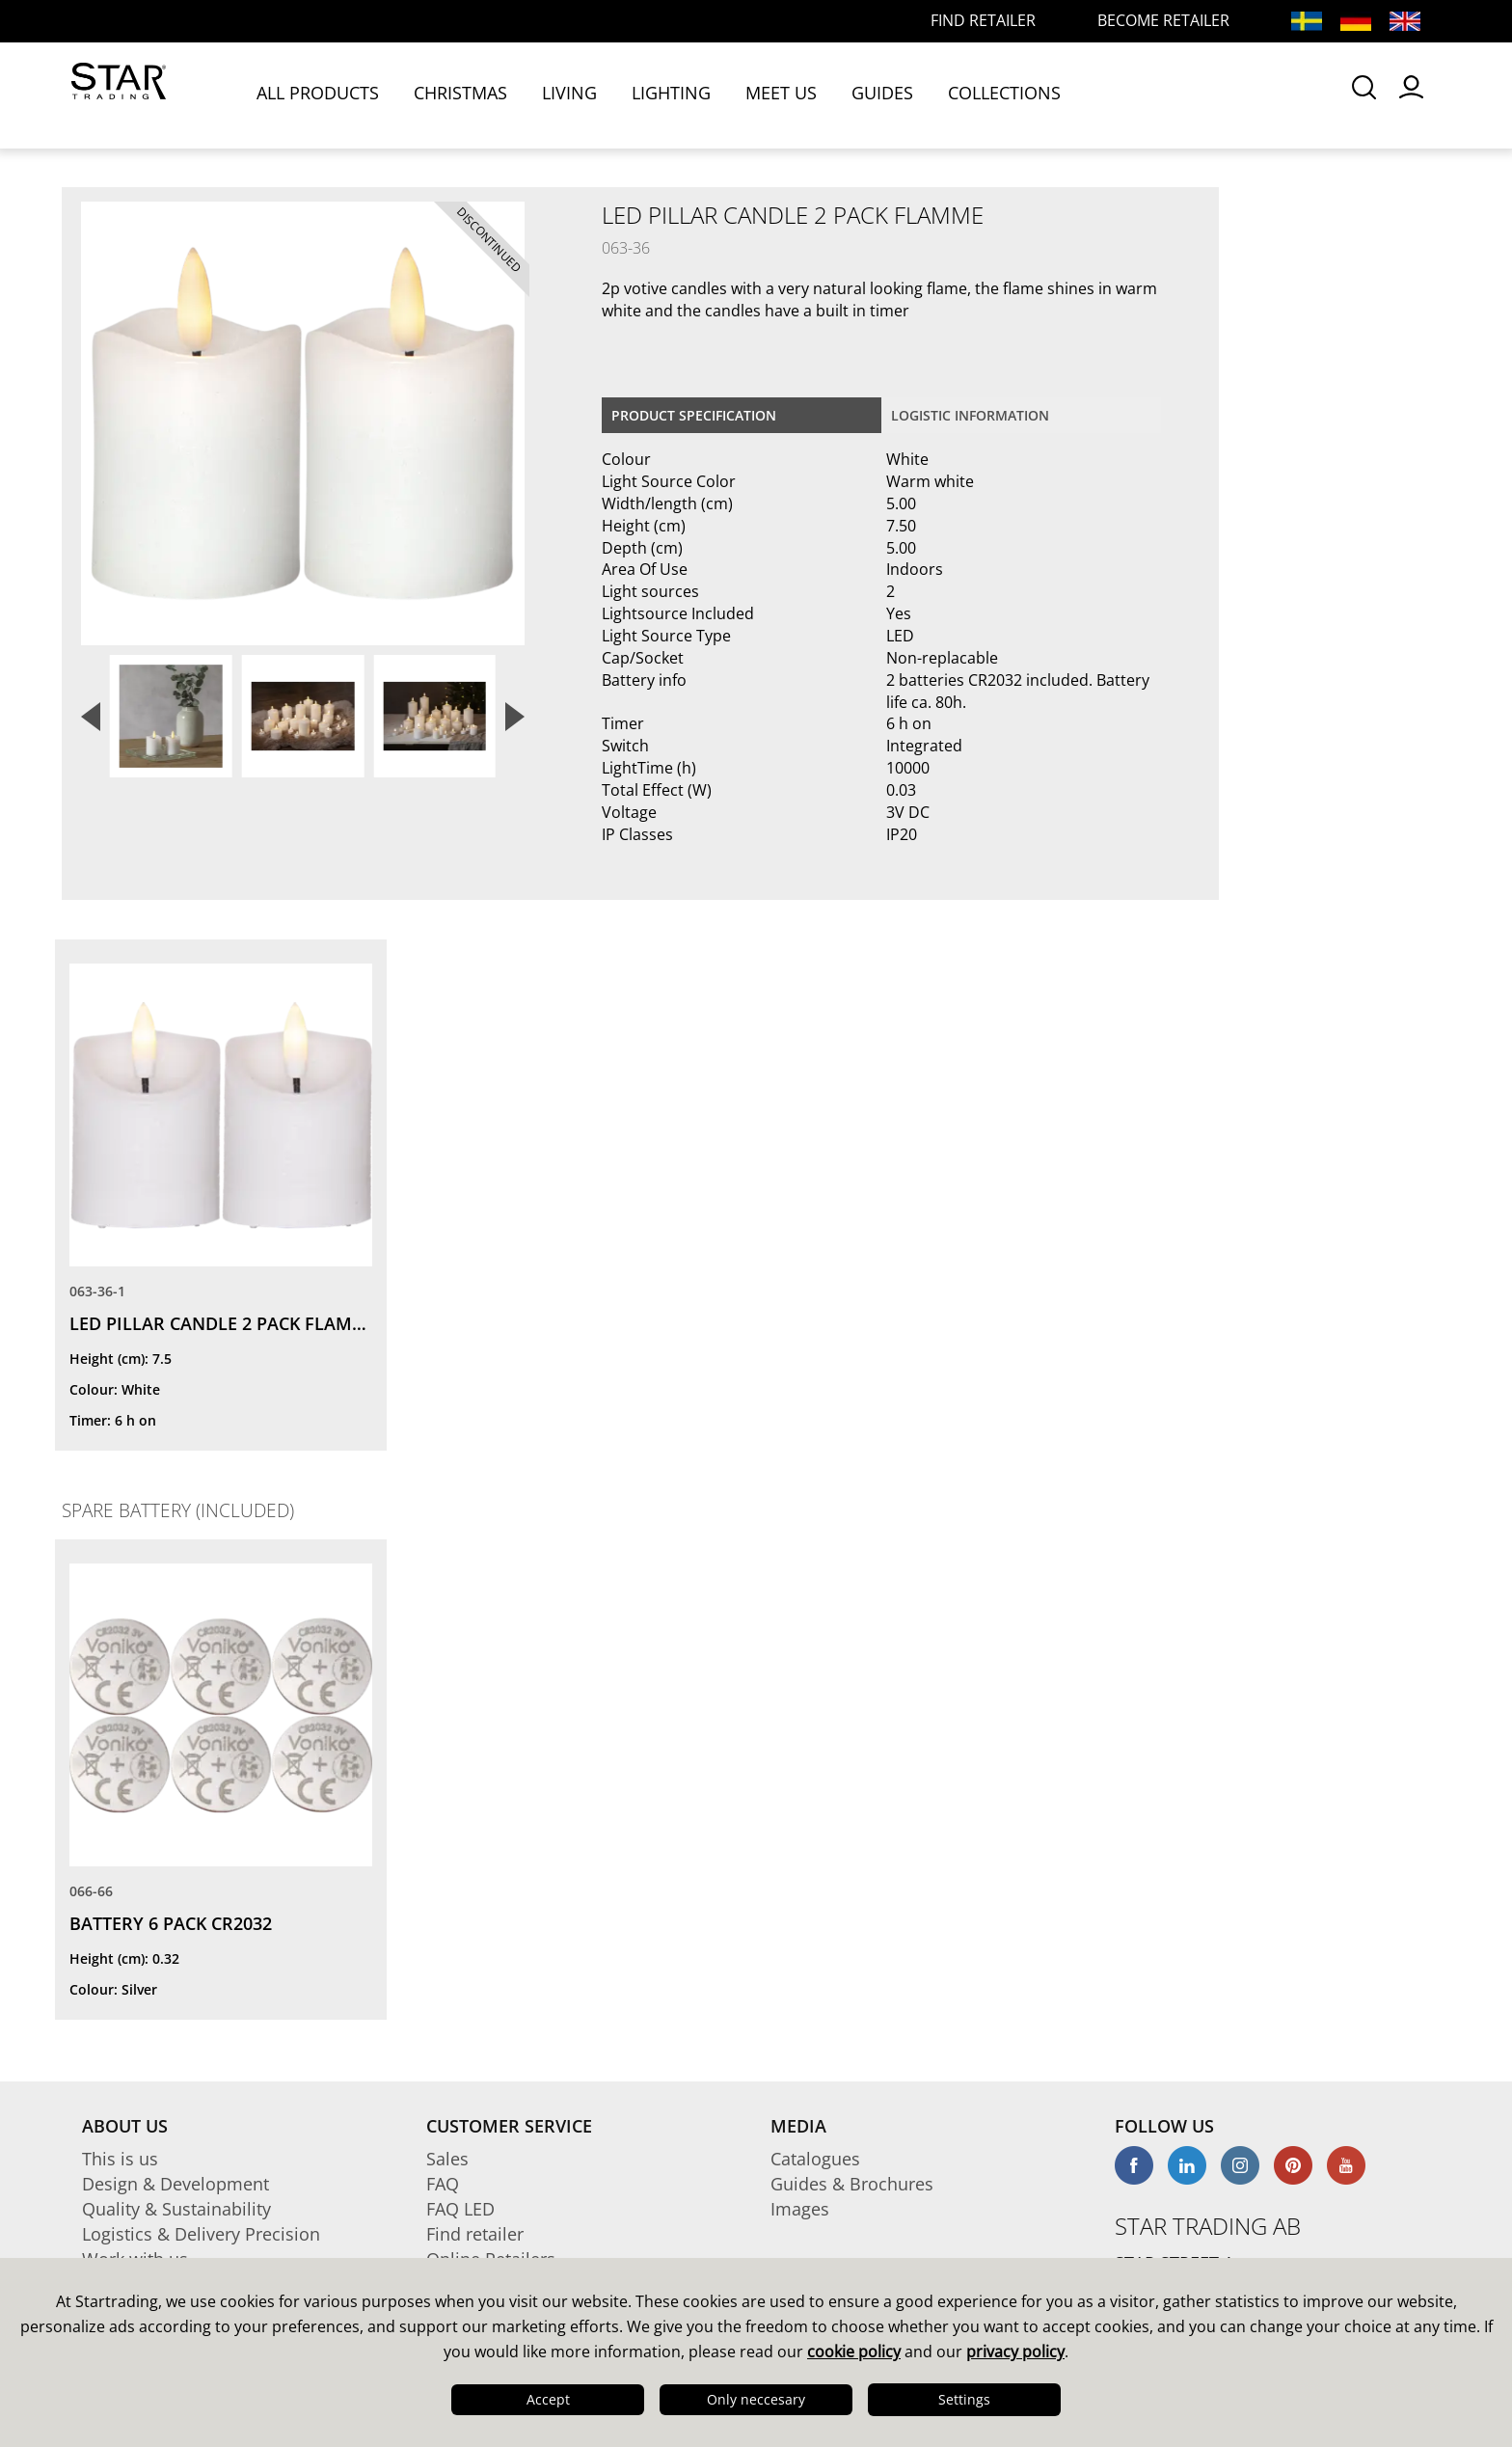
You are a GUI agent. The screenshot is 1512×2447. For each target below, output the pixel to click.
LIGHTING (675, 93)
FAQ (442, 2183)
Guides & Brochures (851, 2183)
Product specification (693, 415)
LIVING (573, 93)
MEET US (785, 93)
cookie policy (854, 2351)
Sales (447, 2158)
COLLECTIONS (1008, 93)
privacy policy (1015, 2351)
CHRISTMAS (464, 93)
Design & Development (175, 2183)
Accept (548, 2399)
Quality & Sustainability (176, 2208)
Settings (964, 2399)
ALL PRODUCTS (321, 93)
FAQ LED (460, 2208)
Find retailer (475, 2233)
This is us (120, 2158)
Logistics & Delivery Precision (201, 2233)
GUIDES (886, 93)
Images (799, 2208)
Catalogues (815, 2158)
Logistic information (970, 415)
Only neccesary (756, 2399)
